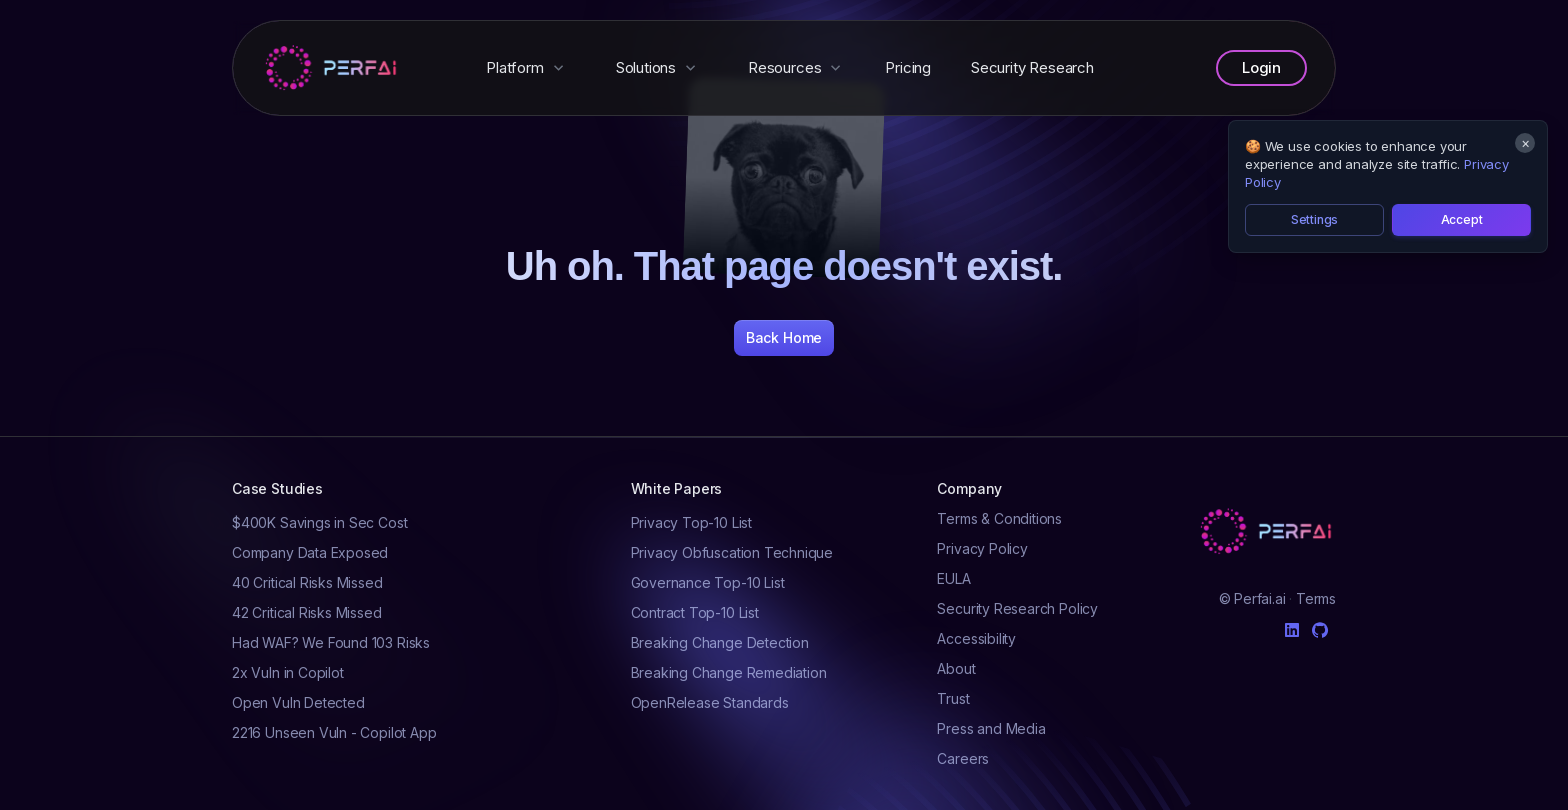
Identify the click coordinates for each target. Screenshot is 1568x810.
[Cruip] (1268, 531)
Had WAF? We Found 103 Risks (331, 642)
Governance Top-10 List (708, 582)
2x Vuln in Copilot (288, 672)
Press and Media (991, 728)
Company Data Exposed (310, 552)
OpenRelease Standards (710, 702)
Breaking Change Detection (720, 642)
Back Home (784, 337)
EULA (953, 578)
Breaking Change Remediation (729, 672)
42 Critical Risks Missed (307, 612)
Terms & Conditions (999, 518)
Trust (953, 698)
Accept (1462, 219)
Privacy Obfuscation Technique (732, 552)
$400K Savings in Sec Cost (319, 522)
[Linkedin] (1292, 626)
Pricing (908, 67)
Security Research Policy (1017, 608)
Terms (1316, 598)
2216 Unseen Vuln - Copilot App (334, 732)
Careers (963, 758)
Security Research (1032, 67)
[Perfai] (333, 68)
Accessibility (976, 638)
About (956, 668)
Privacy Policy (982, 548)
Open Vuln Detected (298, 702)
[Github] (1320, 630)
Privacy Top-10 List (691, 522)
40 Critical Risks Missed (307, 582)
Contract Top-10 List (695, 612)
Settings (1315, 219)
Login (1261, 67)
